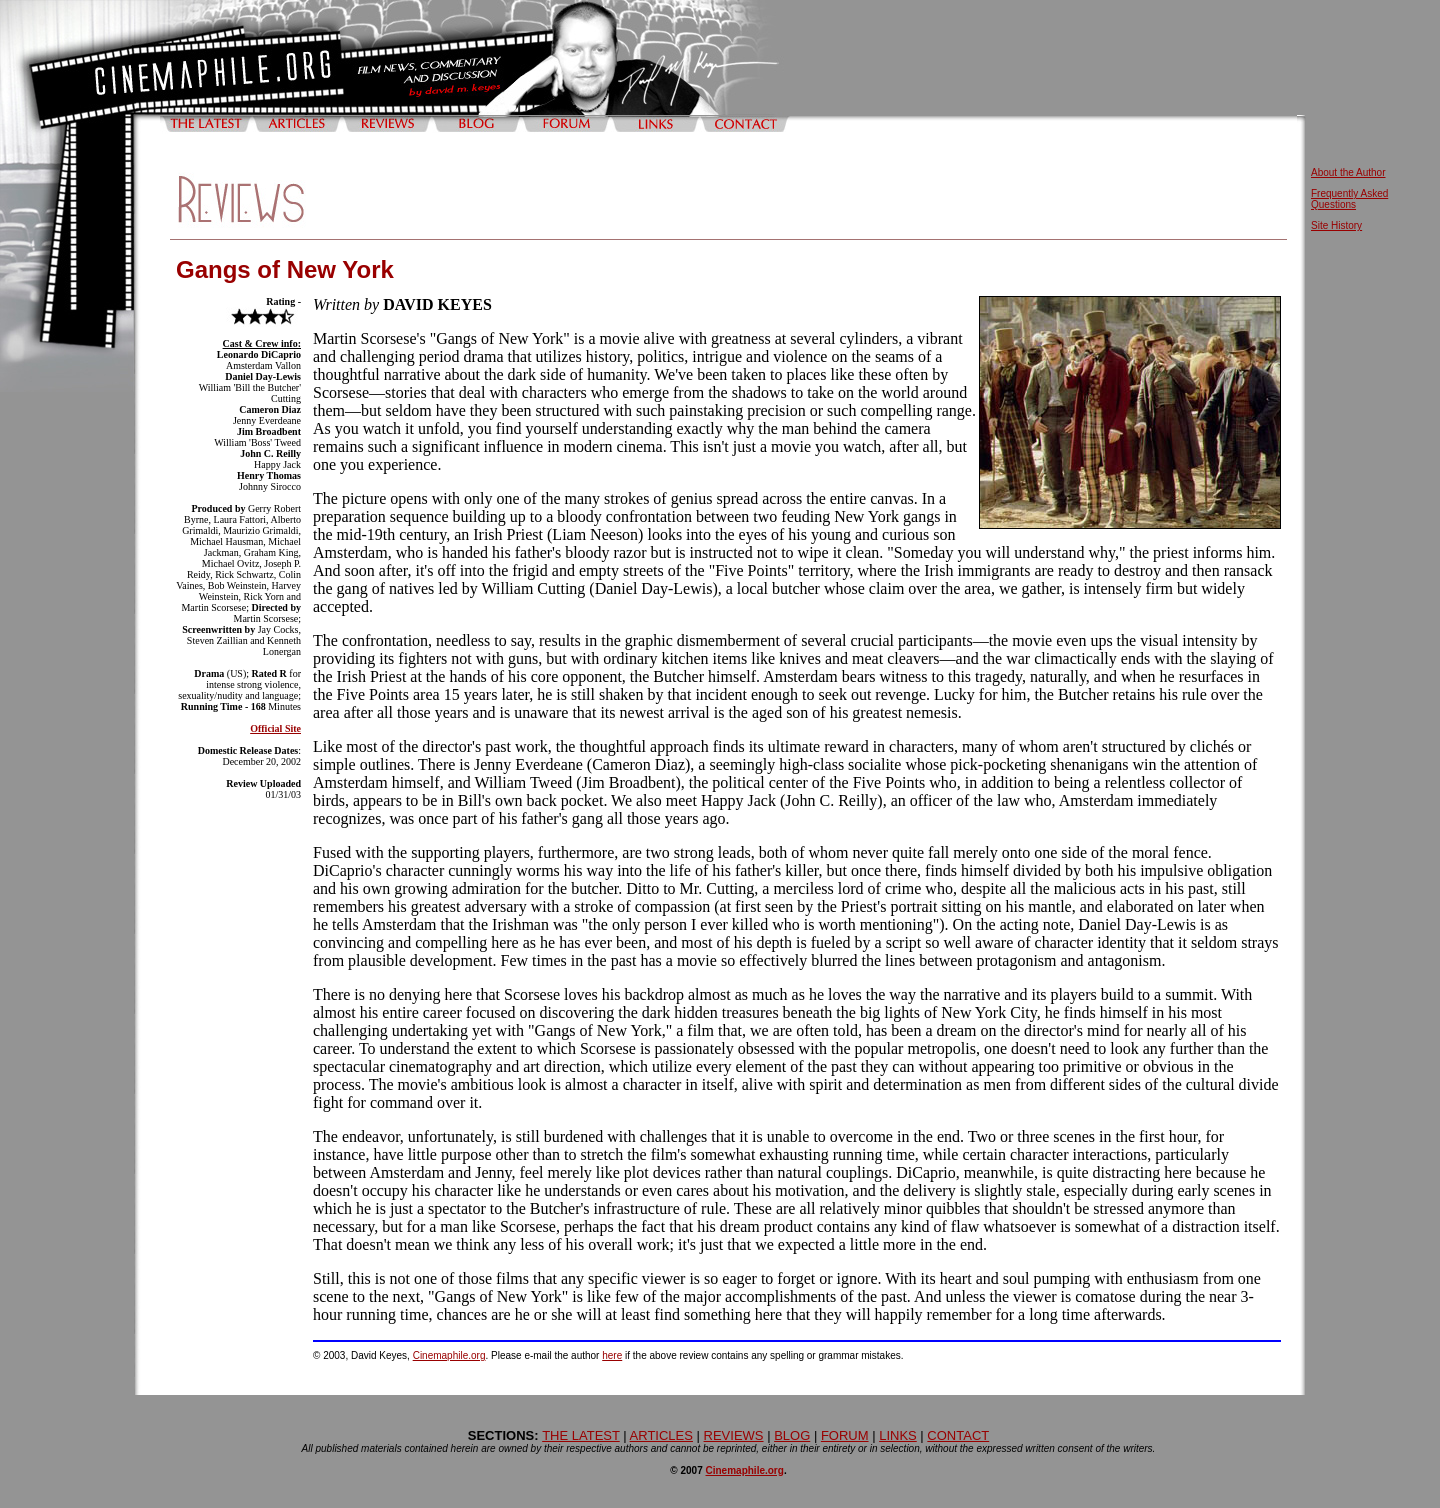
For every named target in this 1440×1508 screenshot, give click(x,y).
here (612, 1355)
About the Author (1348, 172)
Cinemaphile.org (449, 1355)
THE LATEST (581, 1435)
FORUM (845, 1435)
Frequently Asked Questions (1349, 199)
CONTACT (958, 1435)
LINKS (898, 1435)
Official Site (275, 728)
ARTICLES (661, 1435)
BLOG (792, 1435)
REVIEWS (734, 1435)
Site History (1336, 225)
